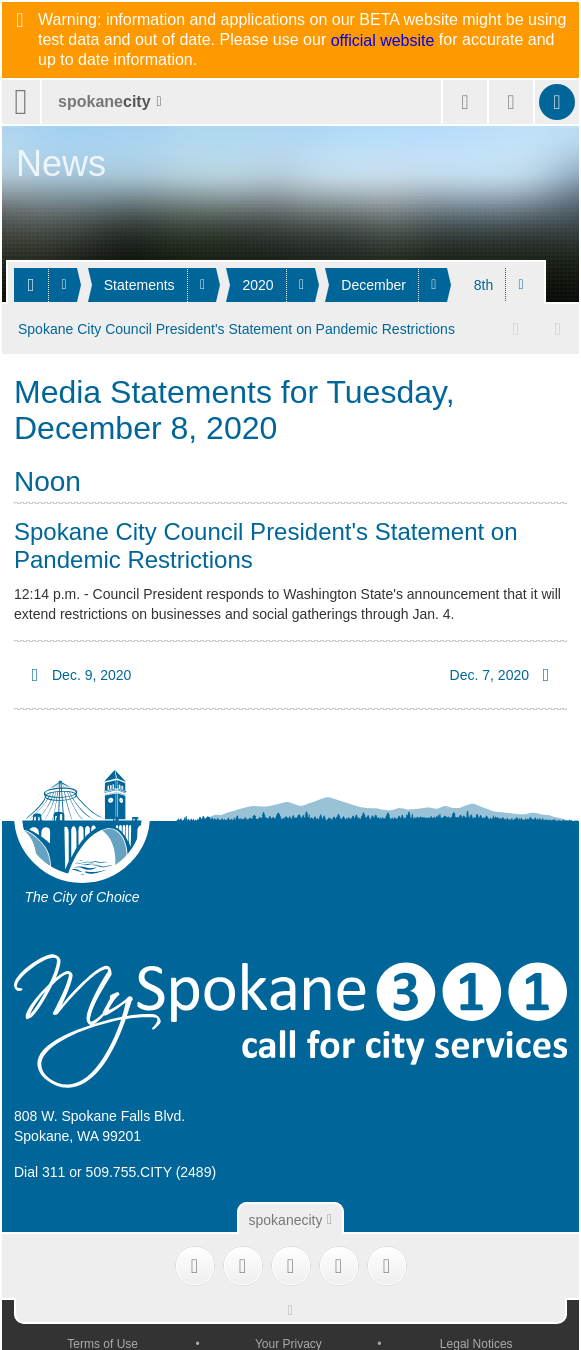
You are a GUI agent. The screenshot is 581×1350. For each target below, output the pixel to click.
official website (383, 41)
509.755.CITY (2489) (151, 1170)
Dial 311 (39, 1170)
